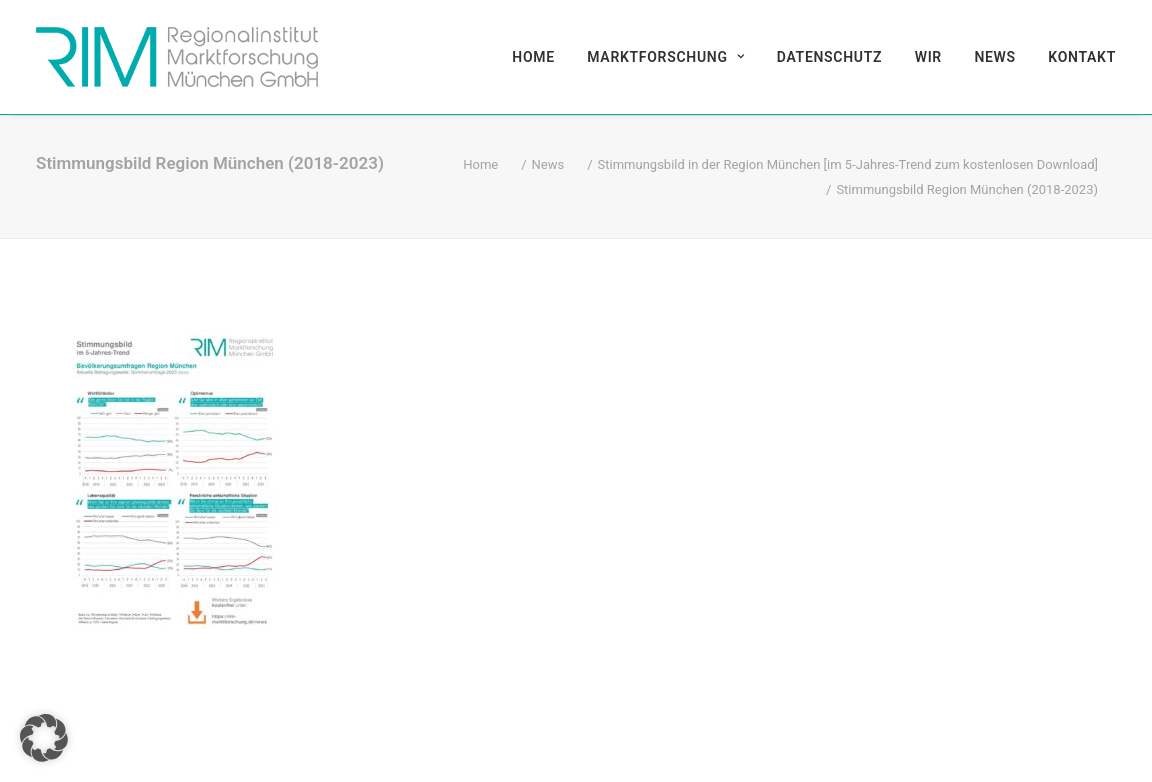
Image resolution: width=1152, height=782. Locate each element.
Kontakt (1082, 57)
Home (533, 57)
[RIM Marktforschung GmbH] (177, 57)
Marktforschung (665, 57)
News (994, 57)
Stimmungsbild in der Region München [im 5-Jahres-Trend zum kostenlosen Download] (848, 164)
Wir (928, 57)
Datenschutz (829, 57)
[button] (44, 738)
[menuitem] (540, 57)
